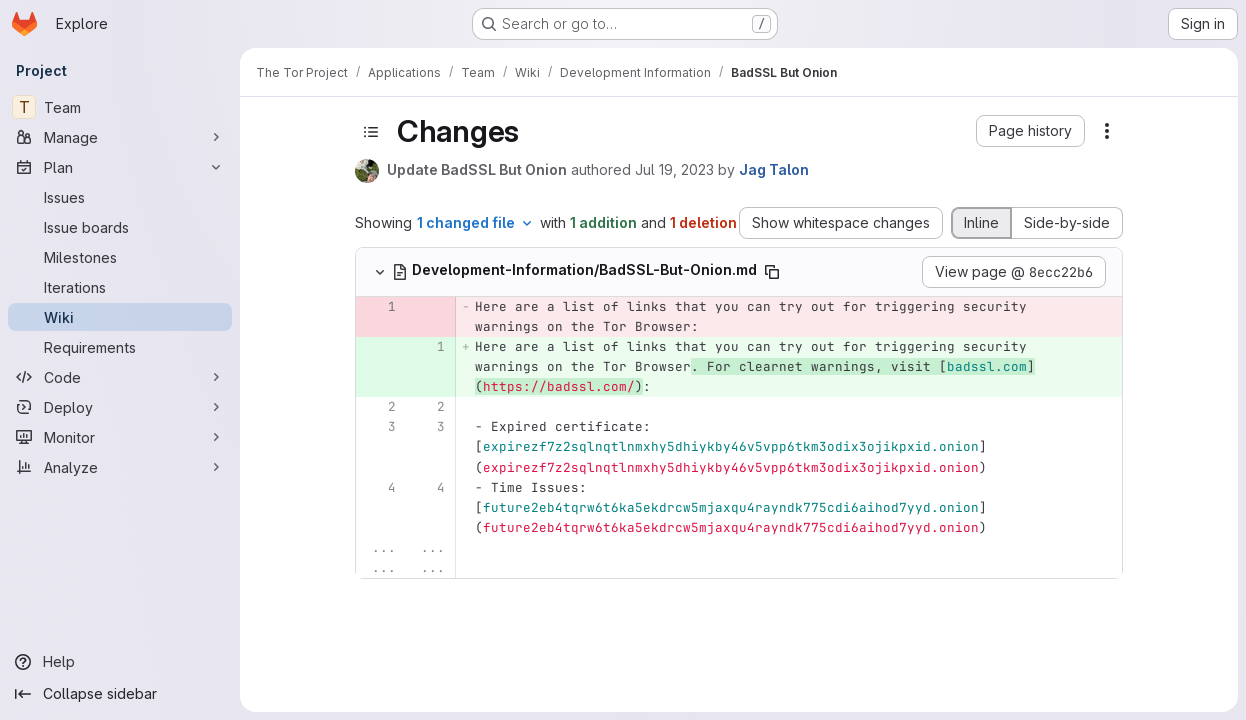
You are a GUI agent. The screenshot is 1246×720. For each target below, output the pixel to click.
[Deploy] (120, 407)
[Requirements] (120, 347)
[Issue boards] (120, 227)
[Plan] (120, 167)
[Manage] (120, 137)
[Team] (120, 107)
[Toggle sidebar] (371, 132)
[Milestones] (120, 257)
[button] (1030, 131)
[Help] (120, 662)
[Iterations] (120, 287)
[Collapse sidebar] (120, 694)
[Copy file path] (772, 272)
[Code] (120, 377)
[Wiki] (120, 317)
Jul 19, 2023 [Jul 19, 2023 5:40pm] (674, 169)
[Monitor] (120, 437)
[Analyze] (120, 467)
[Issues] (120, 197)
